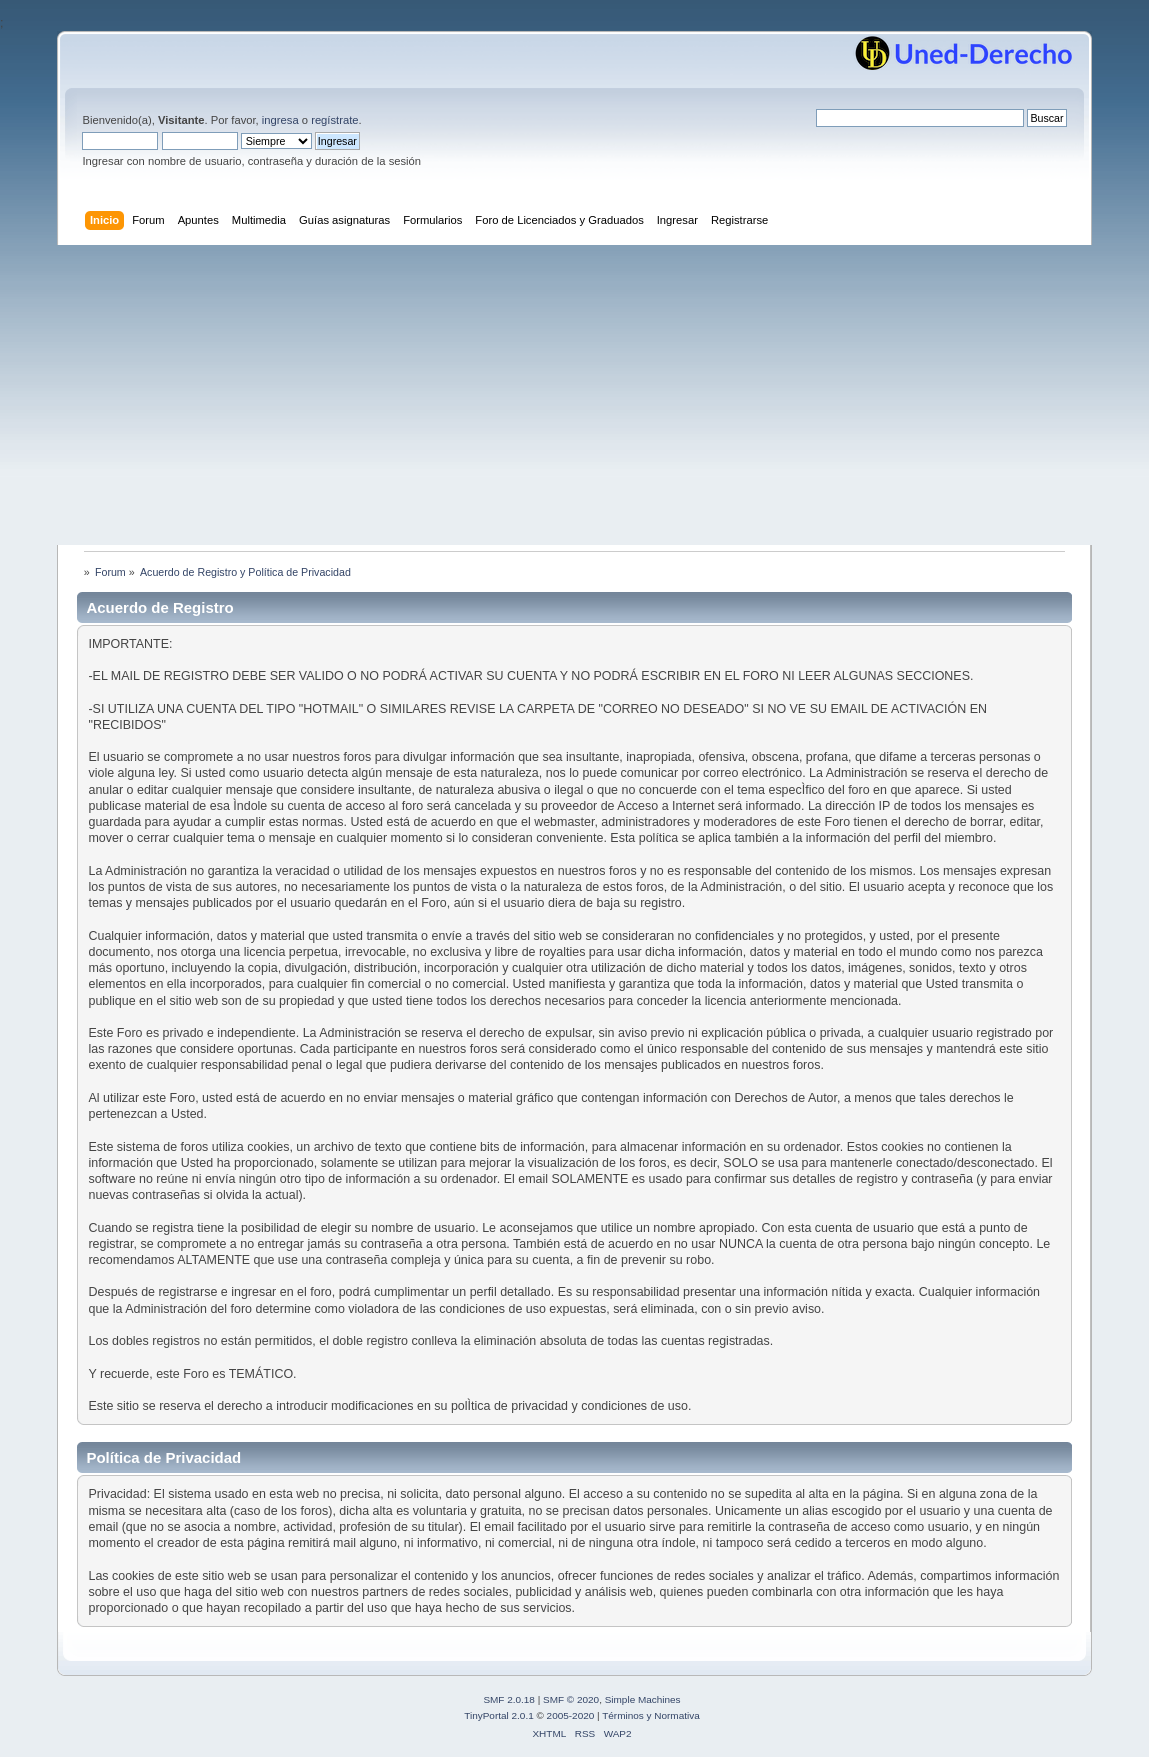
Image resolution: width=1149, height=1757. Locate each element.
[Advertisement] (575, 395)
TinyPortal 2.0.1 (498, 1715)
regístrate (334, 120)
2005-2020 (571, 1715)
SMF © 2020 (571, 1699)
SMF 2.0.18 (509, 1699)
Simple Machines (643, 1699)
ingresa (280, 120)
